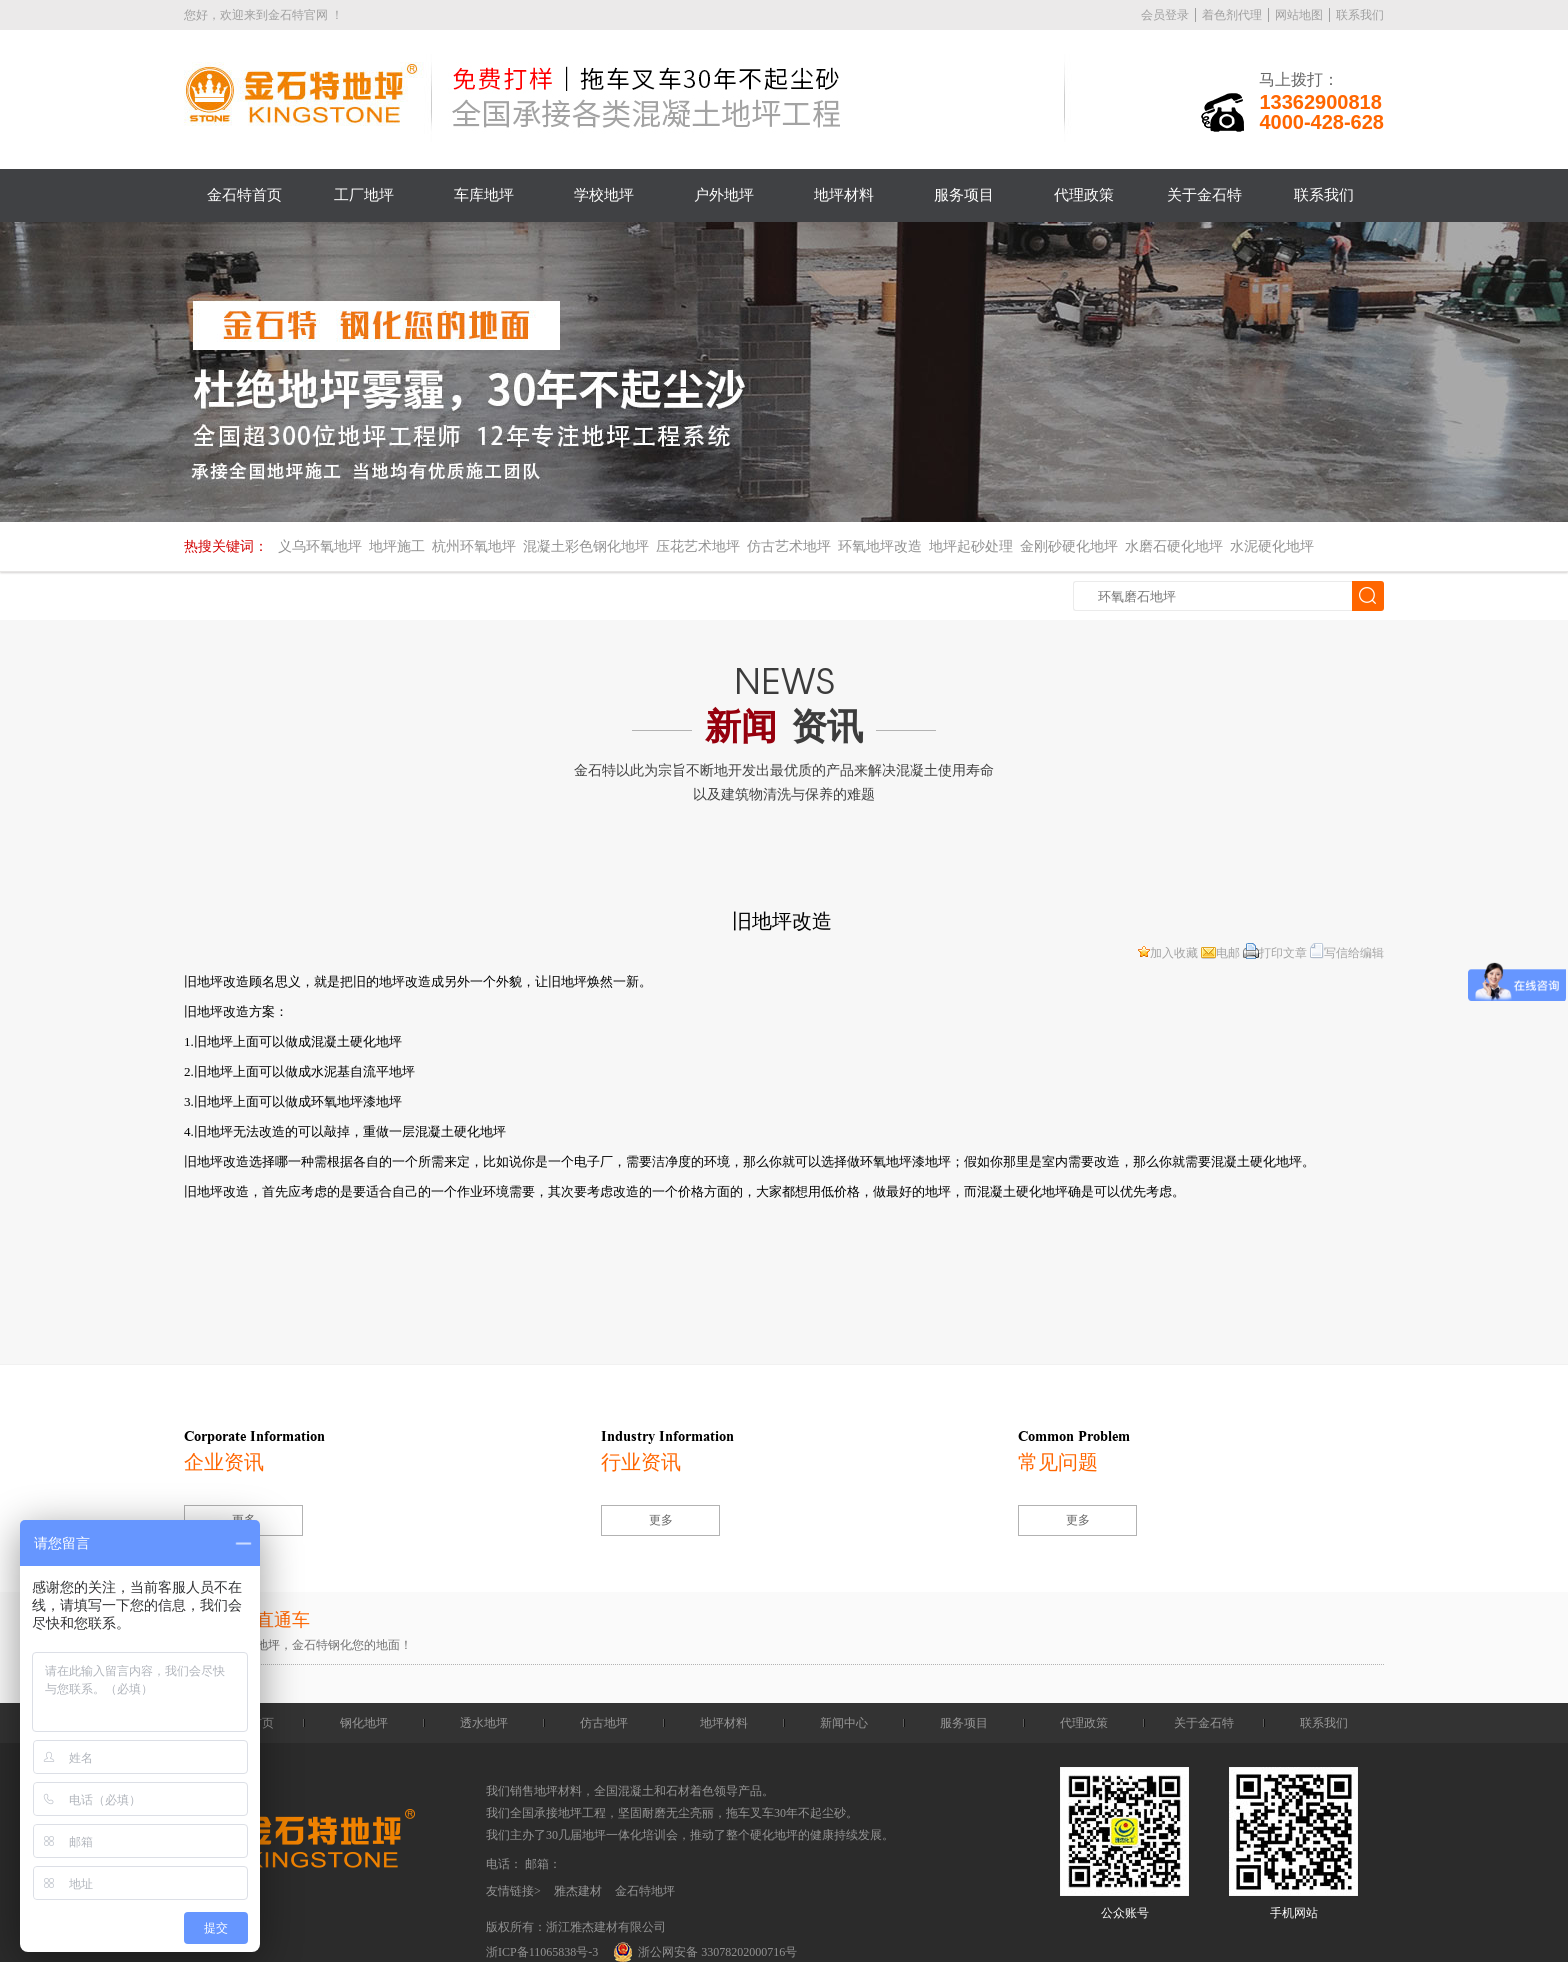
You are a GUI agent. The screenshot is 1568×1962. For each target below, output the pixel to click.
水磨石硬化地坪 (1174, 546)
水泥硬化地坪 (1272, 546)
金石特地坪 (645, 1891)
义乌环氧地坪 (320, 546)
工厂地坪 (364, 195)
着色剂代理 (1232, 15)
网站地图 (1299, 15)
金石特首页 (244, 195)
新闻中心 (844, 1723)
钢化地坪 (364, 1723)
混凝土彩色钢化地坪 (586, 546)
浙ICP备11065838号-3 (542, 1952)
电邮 (1220, 953)
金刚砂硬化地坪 (1069, 546)
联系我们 (1360, 15)
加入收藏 (1168, 953)
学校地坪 (604, 195)
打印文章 (1275, 953)
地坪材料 (844, 195)
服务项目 (964, 195)
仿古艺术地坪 (789, 546)
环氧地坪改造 (880, 546)
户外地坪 (724, 195)
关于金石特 (1204, 195)
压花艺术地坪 (698, 546)
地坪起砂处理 (971, 546)
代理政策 (1084, 195)
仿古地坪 (604, 1723)
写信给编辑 (1347, 953)
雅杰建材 (578, 1891)
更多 (661, 1520)
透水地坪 (484, 1723)
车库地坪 (484, 195)
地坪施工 (397, 546)
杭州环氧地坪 (474, 546)
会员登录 (1165, 15)
